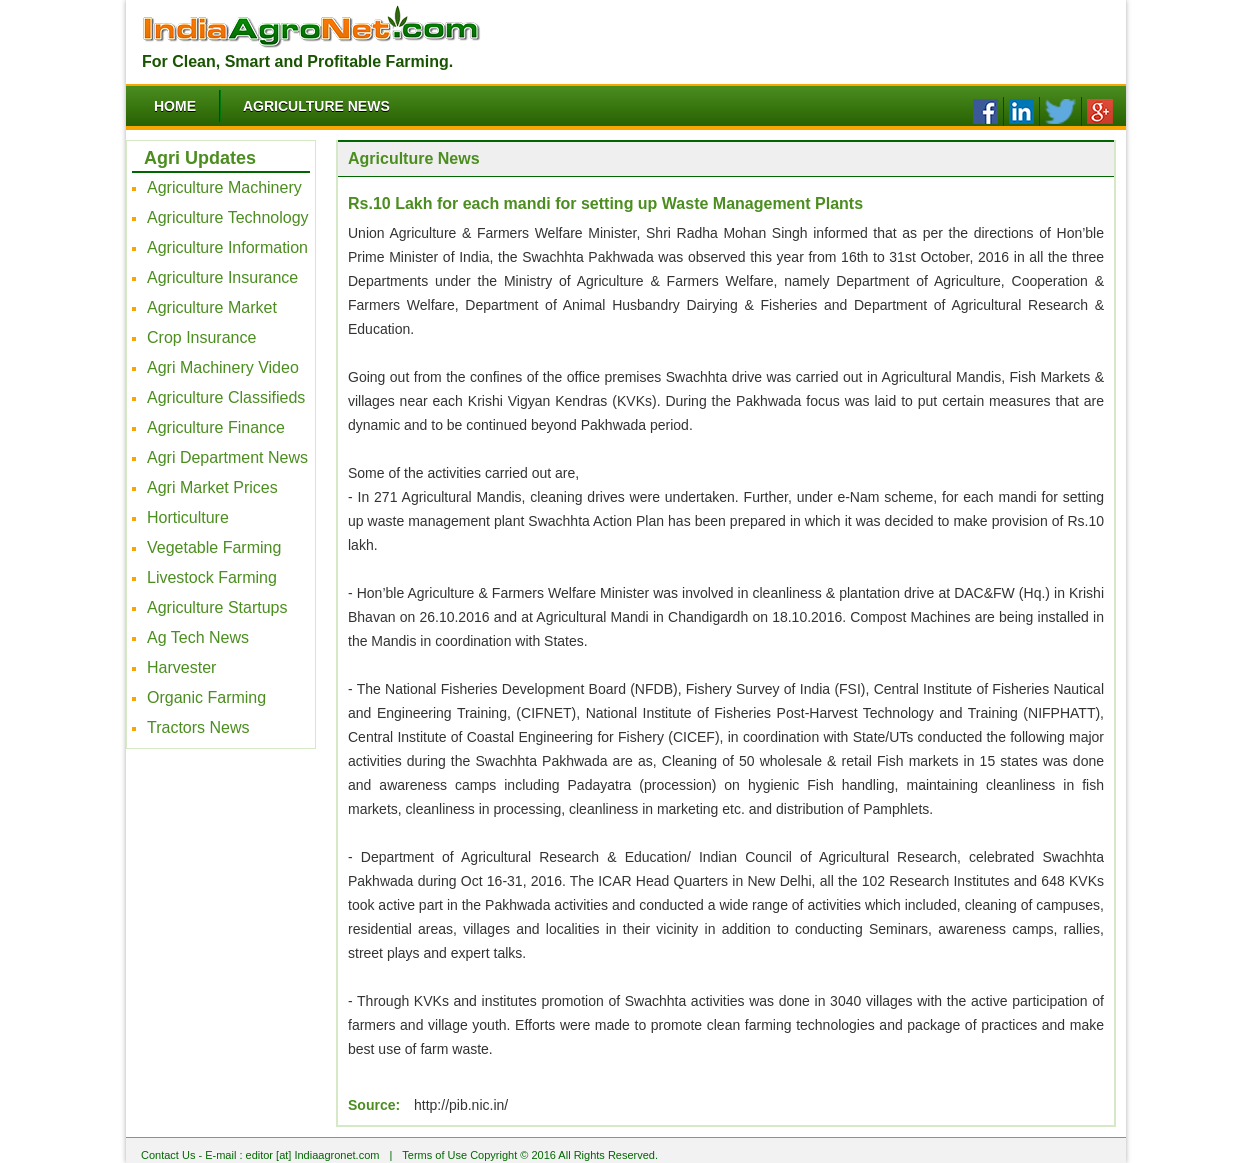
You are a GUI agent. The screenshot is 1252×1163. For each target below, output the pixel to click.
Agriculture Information (227, 247)
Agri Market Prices (212, 487)
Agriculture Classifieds (226, 397)
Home (175, 106)
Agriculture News (316, 106)
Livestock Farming (212, 577)
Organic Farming (206, 697)
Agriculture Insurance (222, 277)
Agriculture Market (212, 307)
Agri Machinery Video (223, 367)
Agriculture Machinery (224, 187)
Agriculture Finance (216, 427)
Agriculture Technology (228, 217)
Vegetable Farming (214, 547)
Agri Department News (227, 457)
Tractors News (198, 727)
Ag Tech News (198, 637)
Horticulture (188, 517)
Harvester (181, 667)
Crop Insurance (201, 337)
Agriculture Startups (217, 607)
